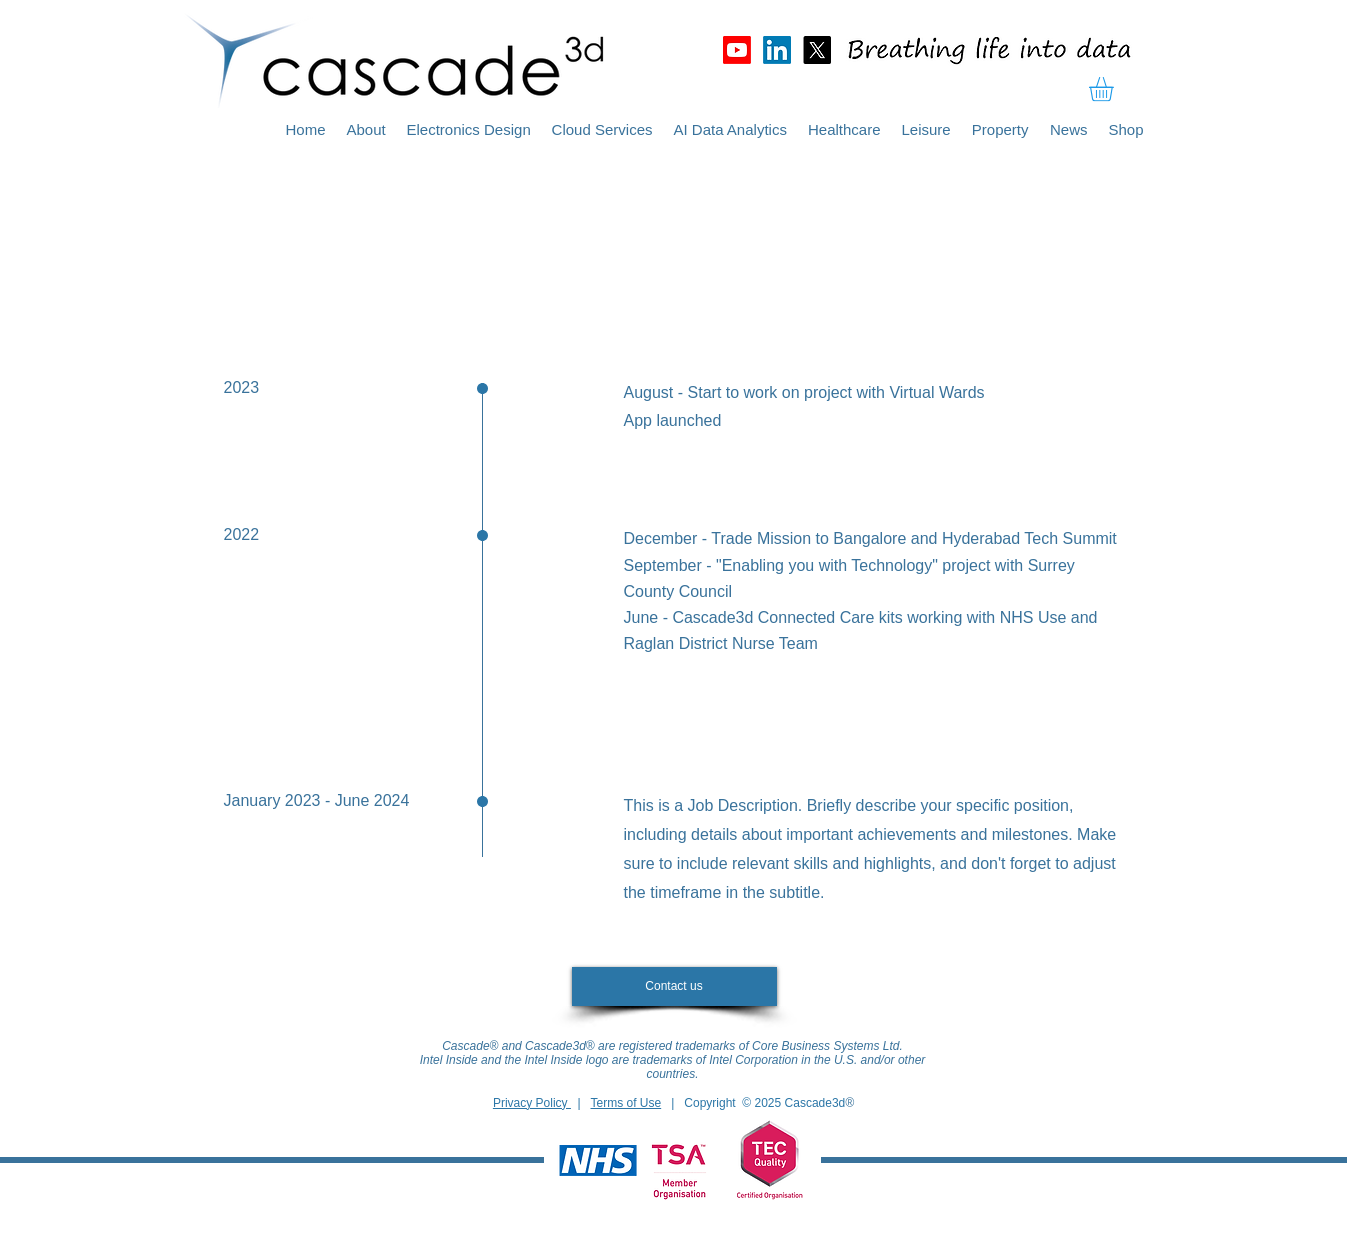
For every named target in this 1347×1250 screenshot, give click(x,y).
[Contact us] (674, 986)
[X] (817, 50)
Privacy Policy (532, 1103)
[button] (1115, 89)
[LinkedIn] (777, 50)
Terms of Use (626, 1103)
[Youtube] (737, 50)
